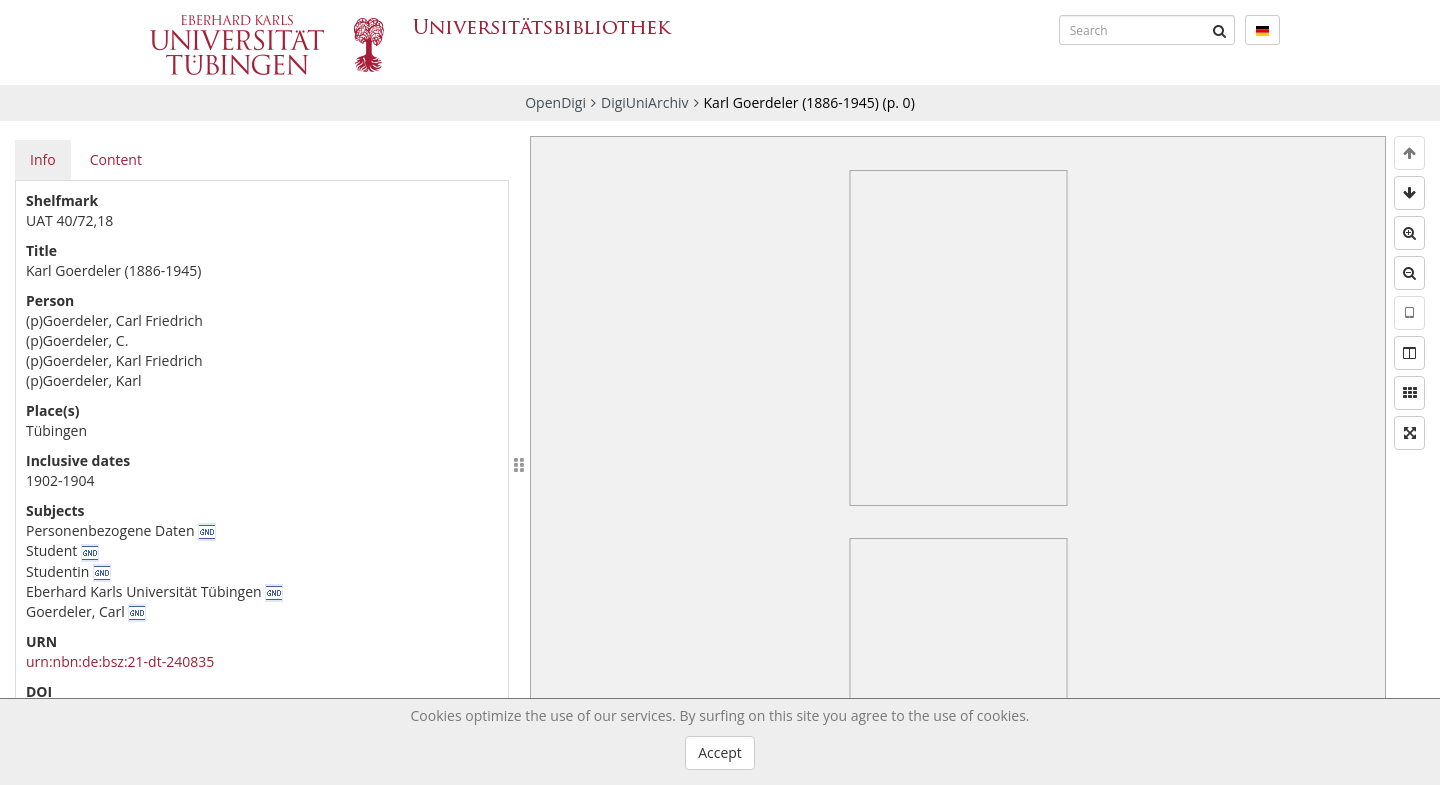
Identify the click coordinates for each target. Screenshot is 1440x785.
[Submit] (1220, 30)
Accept (720, 752)
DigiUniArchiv (645, 102)
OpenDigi (555, 102)
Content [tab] (116, 159)
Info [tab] (43, 159)
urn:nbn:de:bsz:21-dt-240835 (120, 661)
